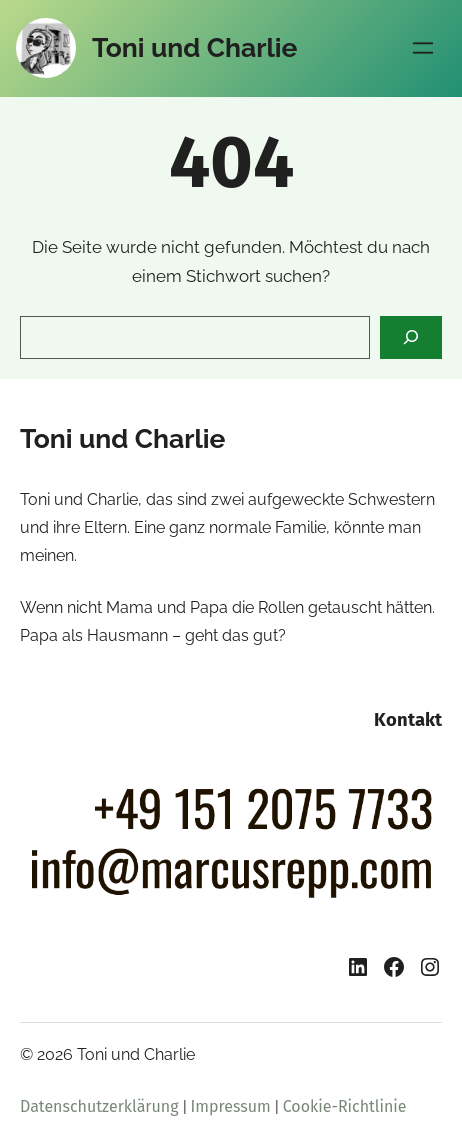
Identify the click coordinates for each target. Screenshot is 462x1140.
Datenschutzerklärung (99, 1106)
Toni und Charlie (195, 47)
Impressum (231, 1106)
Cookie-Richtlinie (345, 1106)
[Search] (411, 337)
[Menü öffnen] (423, 48)
